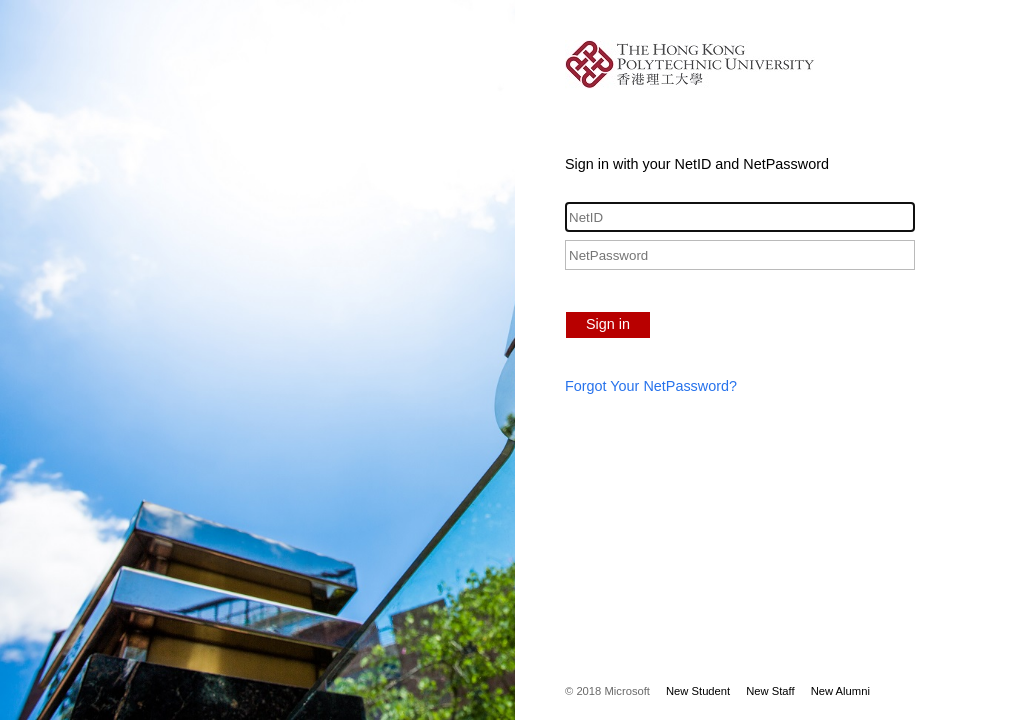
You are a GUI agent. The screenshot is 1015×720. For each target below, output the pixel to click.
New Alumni (840, 691)
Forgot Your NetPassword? (651, 386)
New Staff (770, 691)
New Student (698, 691)
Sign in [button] (608, 324)
